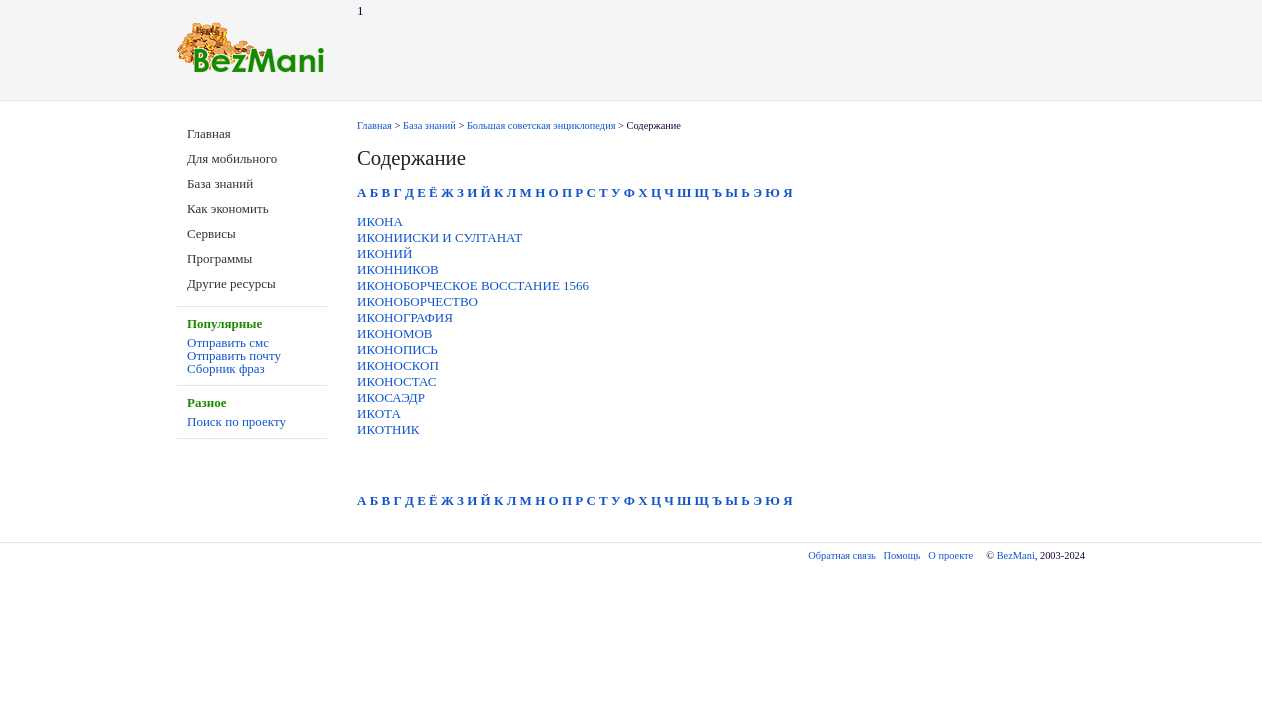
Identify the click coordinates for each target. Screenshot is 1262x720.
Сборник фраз (226, 368)
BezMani (1016, 555)
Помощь (902, 555)
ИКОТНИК (388, 429)
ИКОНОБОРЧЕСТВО (417, 301)
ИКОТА (379, 413)
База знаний (220, 183)
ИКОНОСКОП (398, 365)
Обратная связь (841, 555)
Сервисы (211, 233)
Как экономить (228, 208)
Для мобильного (232, 158)
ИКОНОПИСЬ (397, 349)
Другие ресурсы (231, 283)
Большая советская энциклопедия (541, 125)
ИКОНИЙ (384, 253)
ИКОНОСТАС (396, 381)
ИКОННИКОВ (398, 269)
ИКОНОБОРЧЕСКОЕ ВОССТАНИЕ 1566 (473, 285)
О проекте (950, 555)
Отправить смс (228, 342)
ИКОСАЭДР (391, 397)
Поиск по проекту (236, 421)
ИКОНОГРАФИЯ (405, 317)
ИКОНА (380, 221)
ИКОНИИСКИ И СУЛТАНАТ (439, 237)
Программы (219, 258)
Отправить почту (234, 355)
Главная (209, 133)
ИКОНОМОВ (395, 333)
